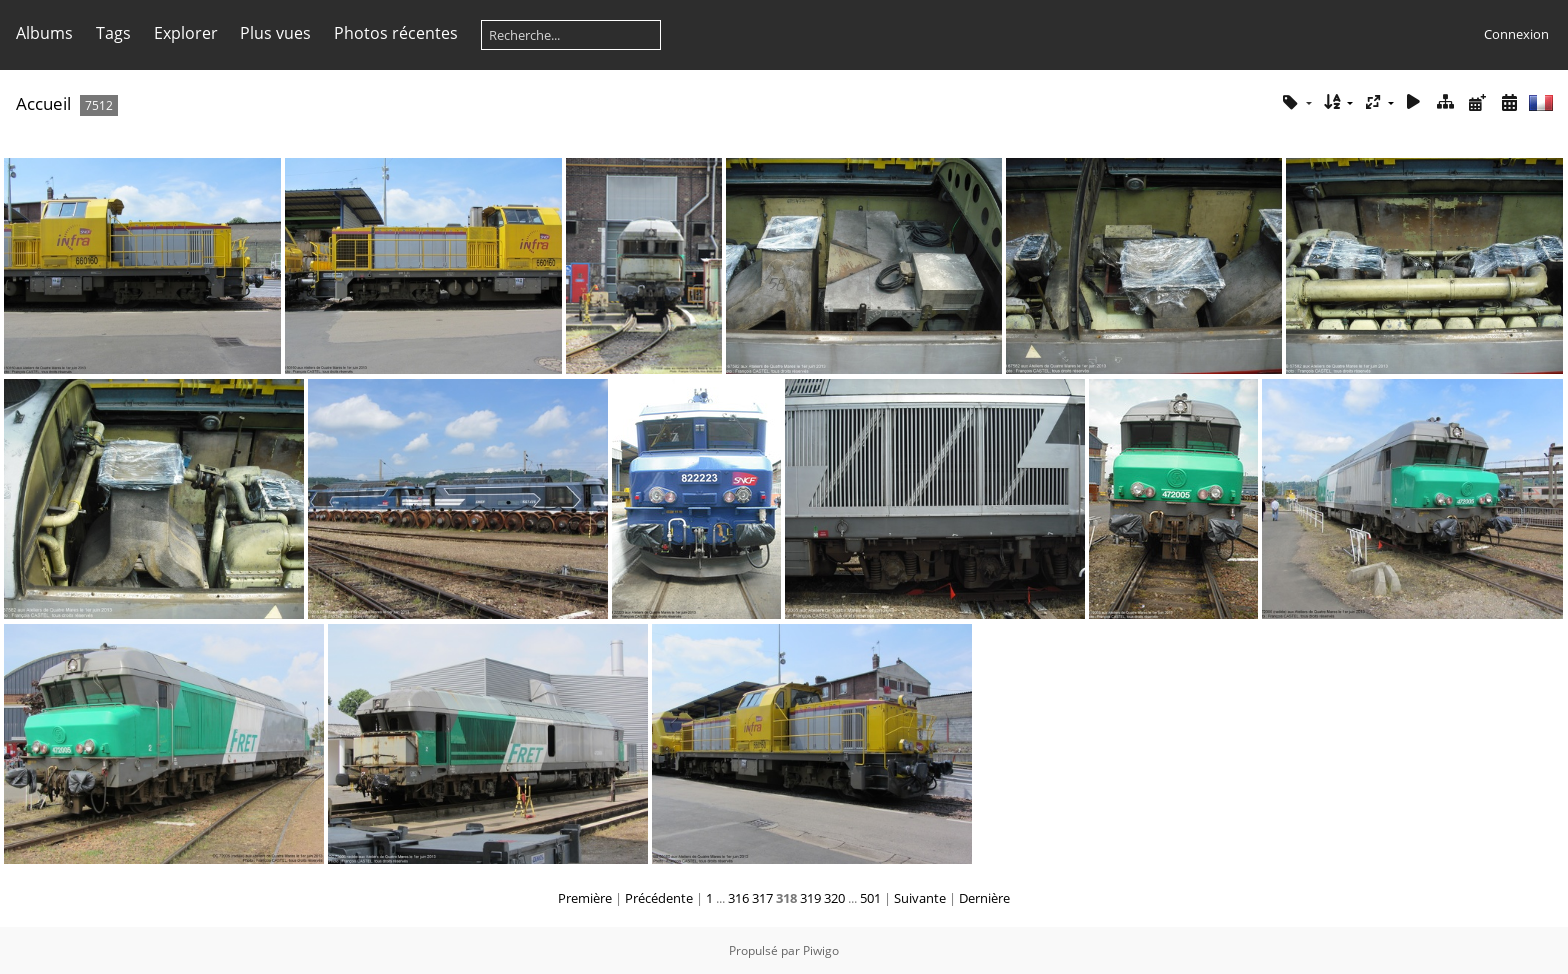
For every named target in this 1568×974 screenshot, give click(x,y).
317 (762, 898)
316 (738, 898)
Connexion (1516, 34)
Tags (113, 33)
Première (585, 898)
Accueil (43, 103)
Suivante (920, 898)
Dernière (984, 898)
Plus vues (275, 33)
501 (870, 898)
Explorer (186, 33)
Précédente (659, 898)
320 (834, 898)
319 (810, 898)
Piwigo (821, 950)
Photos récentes (396, 33)
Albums (44, 33)
